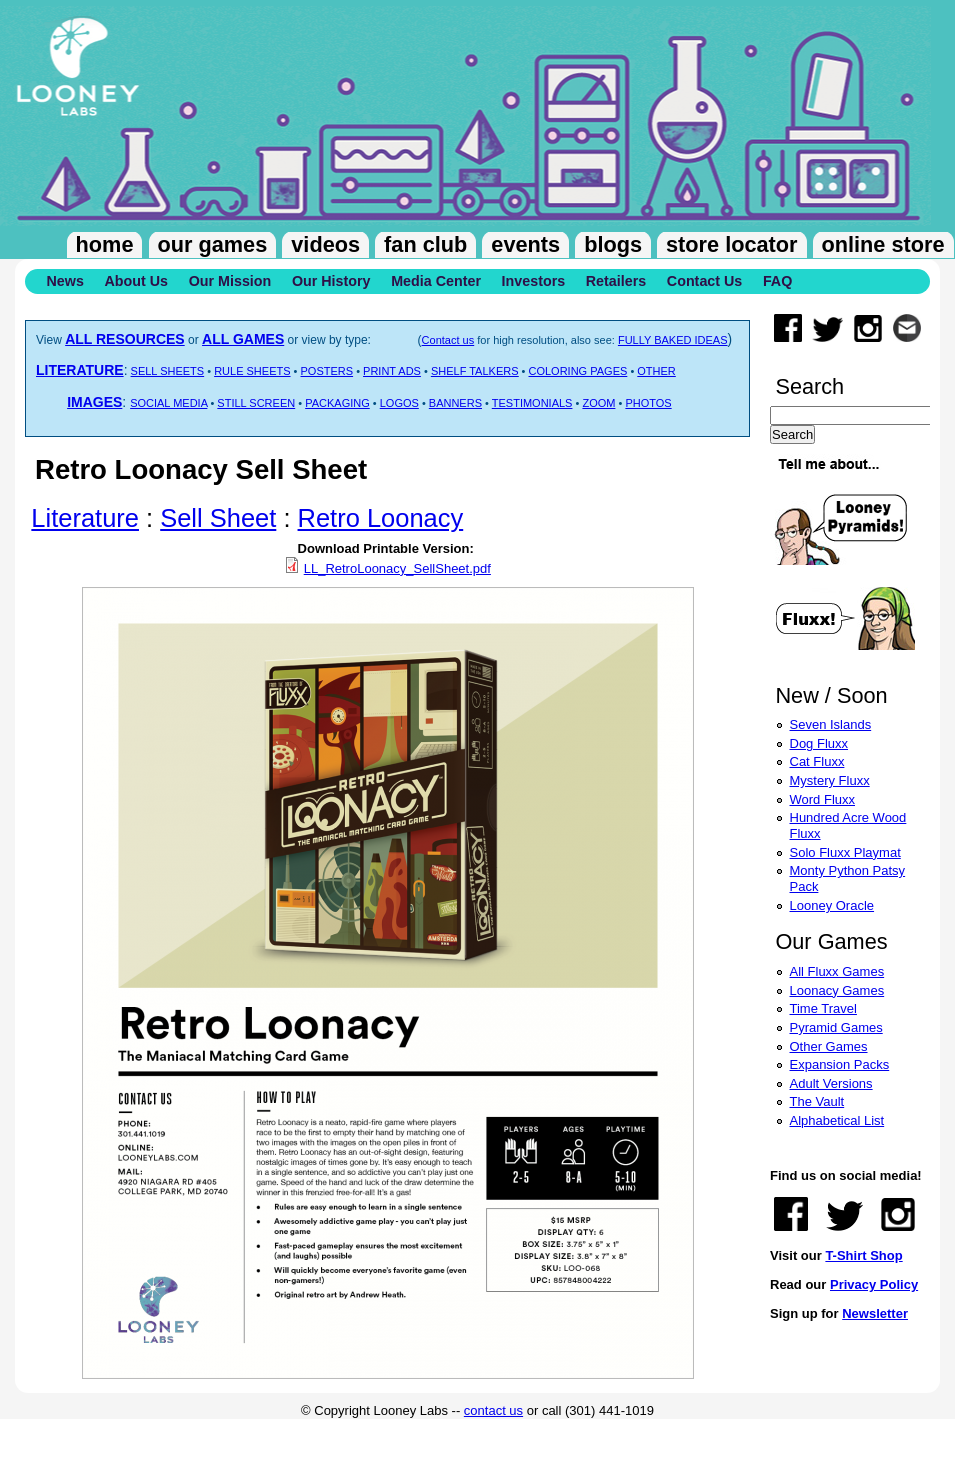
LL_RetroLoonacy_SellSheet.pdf (397, 568)
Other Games (829, 1046)
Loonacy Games (837, 990)
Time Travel (823, 1008)
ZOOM (598, 403)
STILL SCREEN (256, 403)
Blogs (613, 244)
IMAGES (94, 402)
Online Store (883, 244)
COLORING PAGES (578, 371)
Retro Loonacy (381, 518)
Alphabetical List (837, 1120)
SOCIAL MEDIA (168, 403)
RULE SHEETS (252, 371)
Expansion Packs (840, 1064)
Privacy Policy (874, 1284)
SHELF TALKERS (475, 371)
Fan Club (425, 244)
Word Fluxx (823, 799)
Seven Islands (831, 724)
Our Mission (230, 281)
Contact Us (704, 281)
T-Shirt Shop (863, 1255)
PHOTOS (648, 403)
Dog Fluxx (819, 743)
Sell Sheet (218, 518)
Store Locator (731, 244)
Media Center (436, 281)
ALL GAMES (243, 339)
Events (525, 244)
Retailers (616, 281)
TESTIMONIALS (532, 403)
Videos (325, 244)
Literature (85, 518)
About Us (136, 281)
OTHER (656, 371)
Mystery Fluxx (830, 780)
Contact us (448, 340)
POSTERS (327, 371)
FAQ (777, 281)
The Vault (817, 1101)
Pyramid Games (836, 1027)
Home (105, 244)
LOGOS (399, 403)
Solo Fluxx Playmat (845, 852)
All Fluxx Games (837, 971)
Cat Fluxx (817, 761)
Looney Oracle (832, 905)
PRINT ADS (392, 371)
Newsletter (875, 1313)
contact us (493, 1410)
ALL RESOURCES (125, 339)
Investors (534, 281)
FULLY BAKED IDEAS (673, 340)
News (65, 281)
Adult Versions (831, 1083)
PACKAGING (337, 403)
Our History (331, 281)
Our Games (213, 244)
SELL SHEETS (168, 371)
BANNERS (455, 403)
